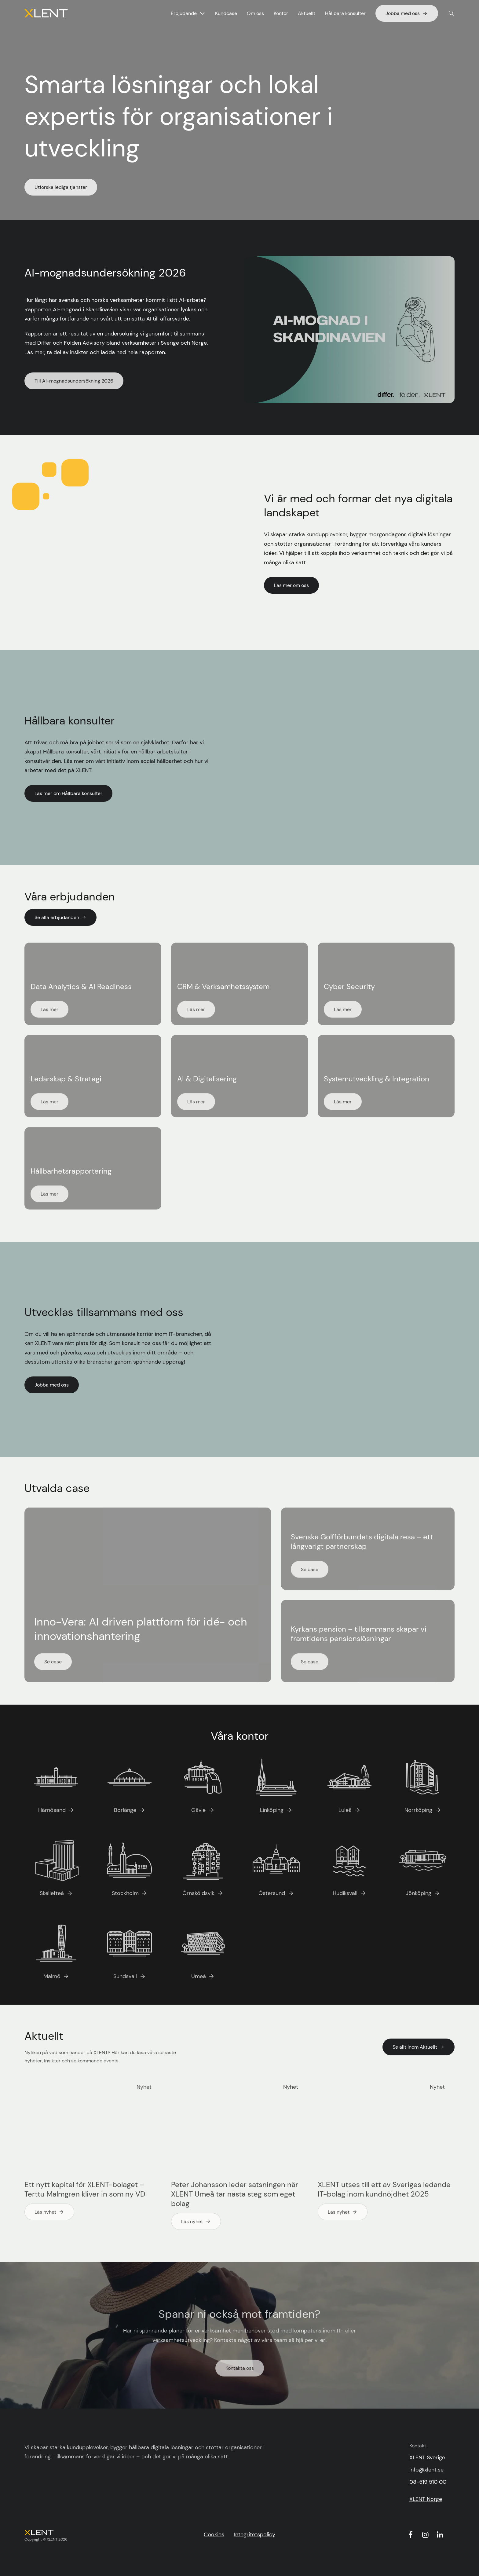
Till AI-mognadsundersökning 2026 (74, 381)
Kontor (281, 13)
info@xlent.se (426, 2469)
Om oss (255, 13)
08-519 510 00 (427, 2482)
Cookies (214, 2534)
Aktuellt (306, 13)
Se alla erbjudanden (60, 917)
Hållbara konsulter (345, 13)
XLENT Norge (425, 2499)
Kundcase (226, 13)
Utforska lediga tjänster (61, 187)
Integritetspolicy (254, 2534)
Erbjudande (184, 13)
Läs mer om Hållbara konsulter (68, 793)
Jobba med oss (407, 13)
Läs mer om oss (291, 585)
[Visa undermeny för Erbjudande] (202, 13)
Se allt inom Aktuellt (418, 2047)
